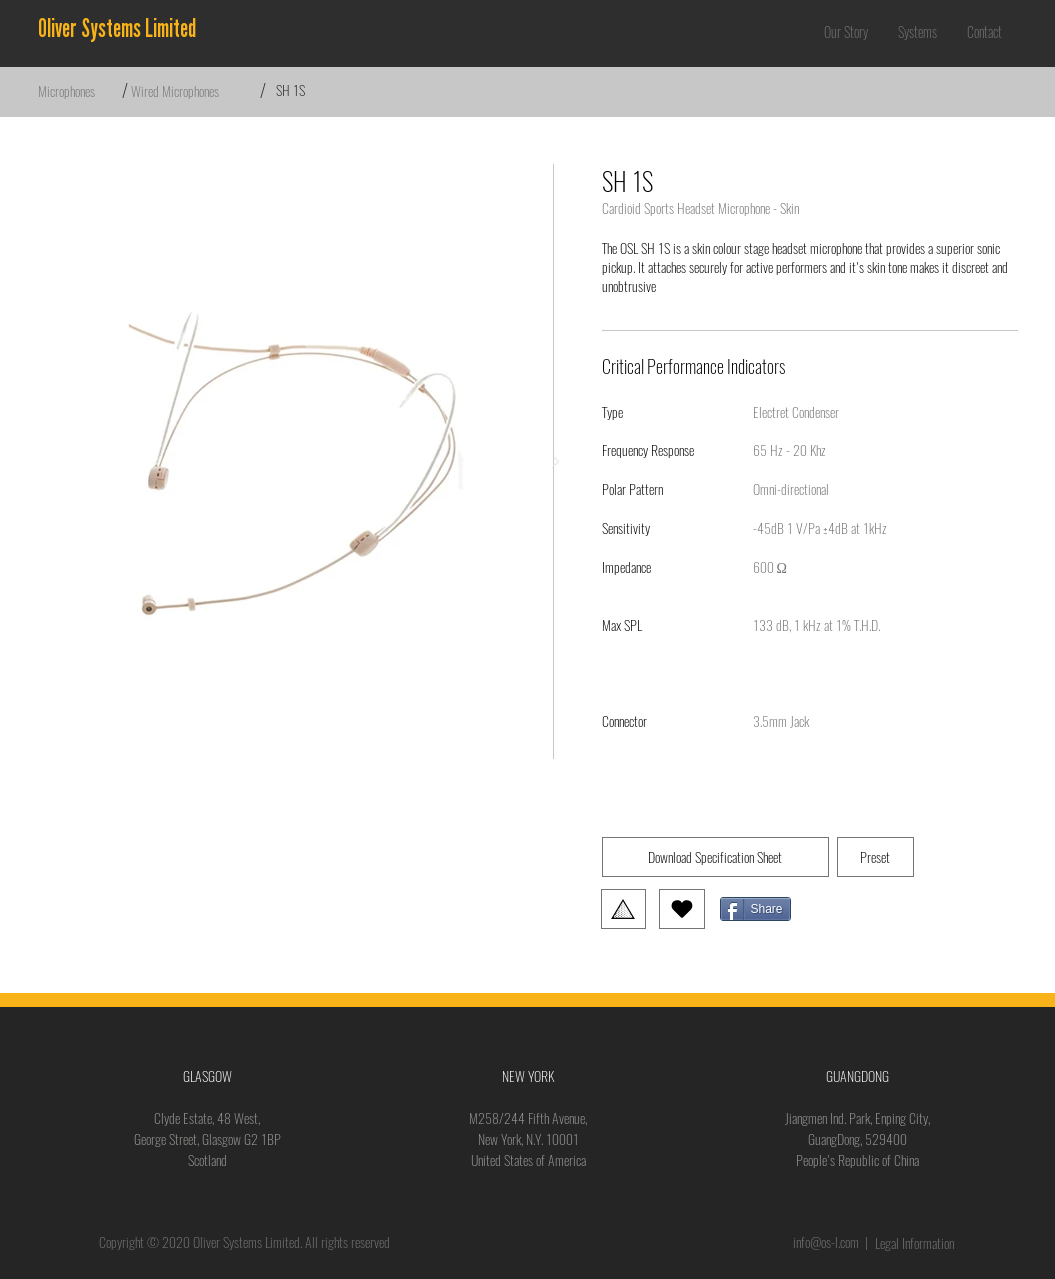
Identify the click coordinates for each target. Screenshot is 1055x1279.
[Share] (755, 909)
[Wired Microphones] (195, 91)
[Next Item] (556, 462)
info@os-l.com (826, 1242)
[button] (917, 32)
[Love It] (682, 909)
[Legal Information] (917, 1243)
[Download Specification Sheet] (715, 857)
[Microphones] (80, 91)
